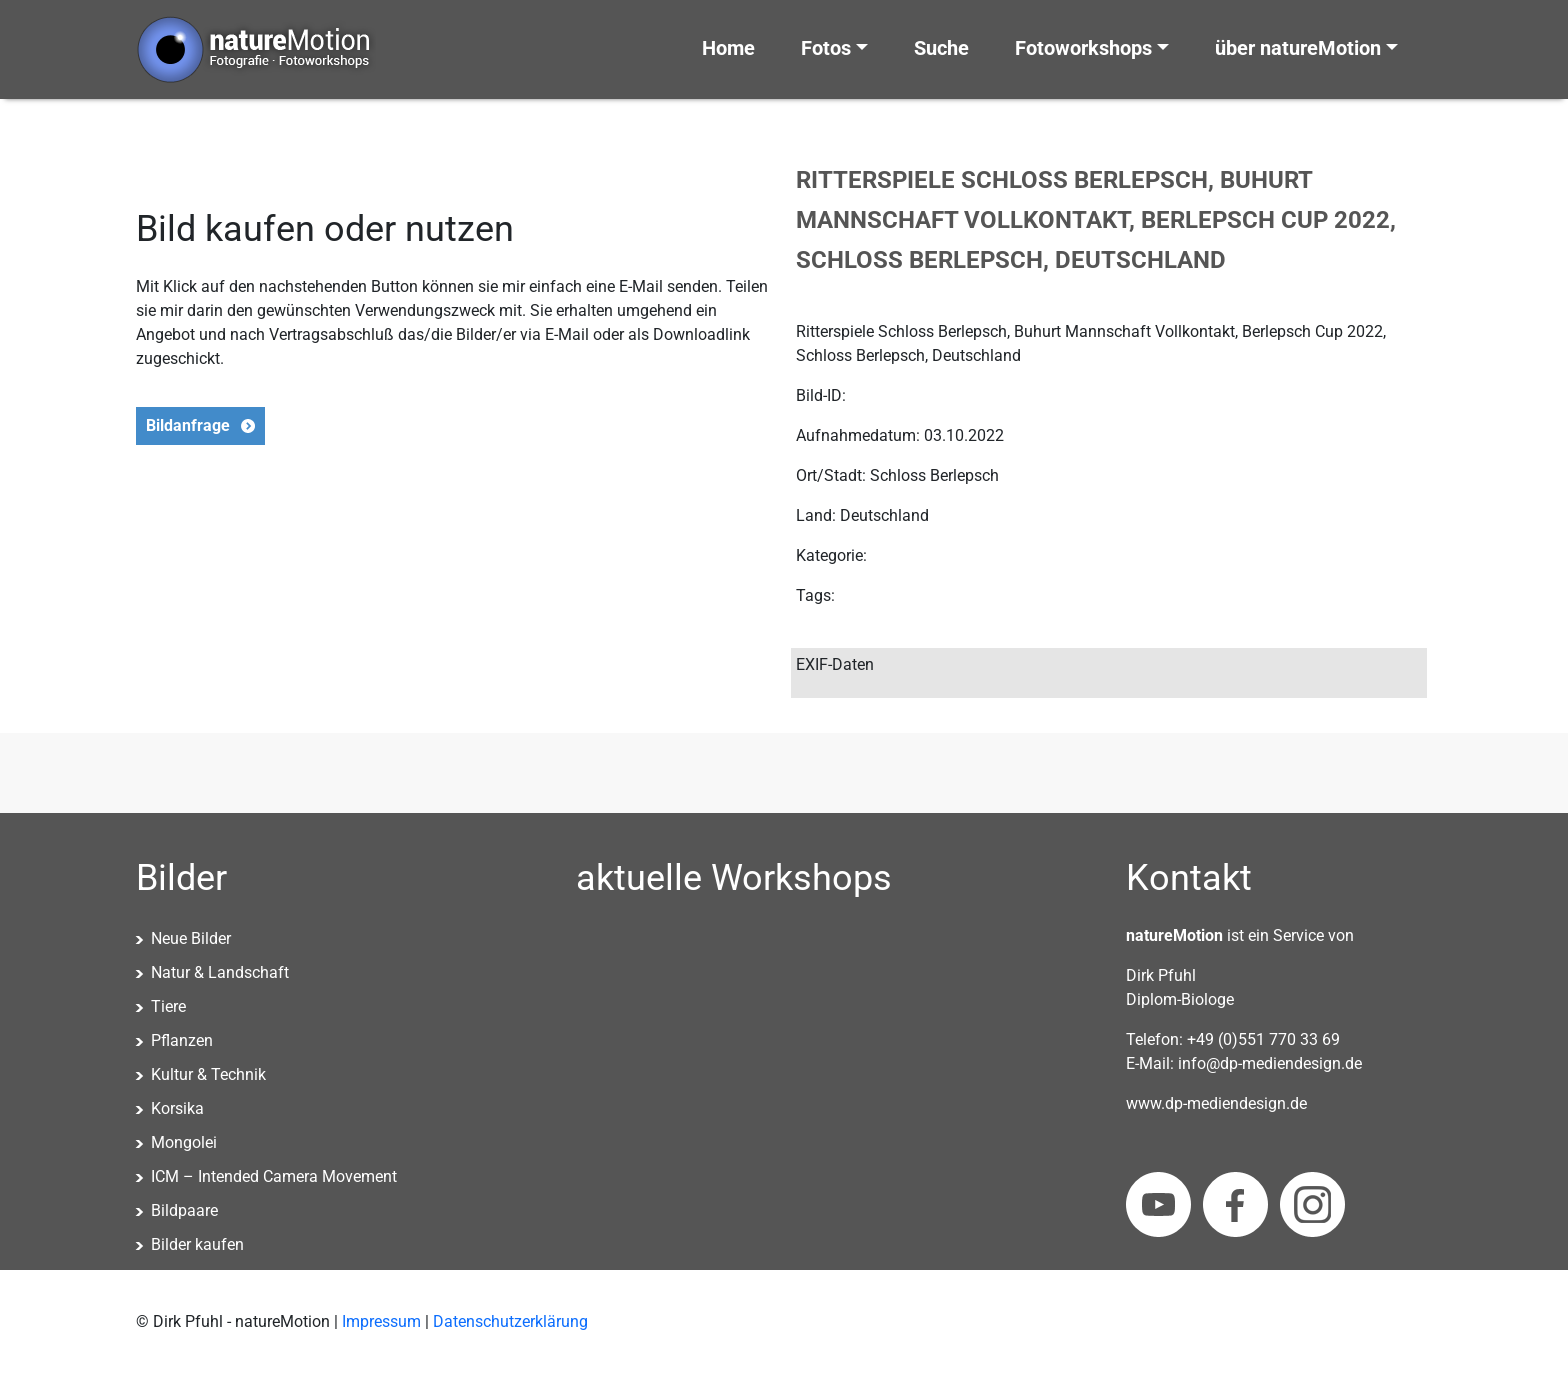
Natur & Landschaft (220, 972)
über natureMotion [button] (1298, 48)
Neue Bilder (191, 938)
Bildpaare (184, 1210)
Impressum (381, 1321)
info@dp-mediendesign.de (1270, 1063)
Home (728, 48)
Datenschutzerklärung (510, 1321)
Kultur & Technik (208, 1074)
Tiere (168, 1006)
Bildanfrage (188, 425)
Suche (941, 48)
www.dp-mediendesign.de (1216, 1103)
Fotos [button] (826, 48)
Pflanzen (182, 1040)
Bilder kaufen (197, 1244)
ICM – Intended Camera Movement (274, 1176)
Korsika (177, 1108)
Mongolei (184, 1142)
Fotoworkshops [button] (1083, 48)
